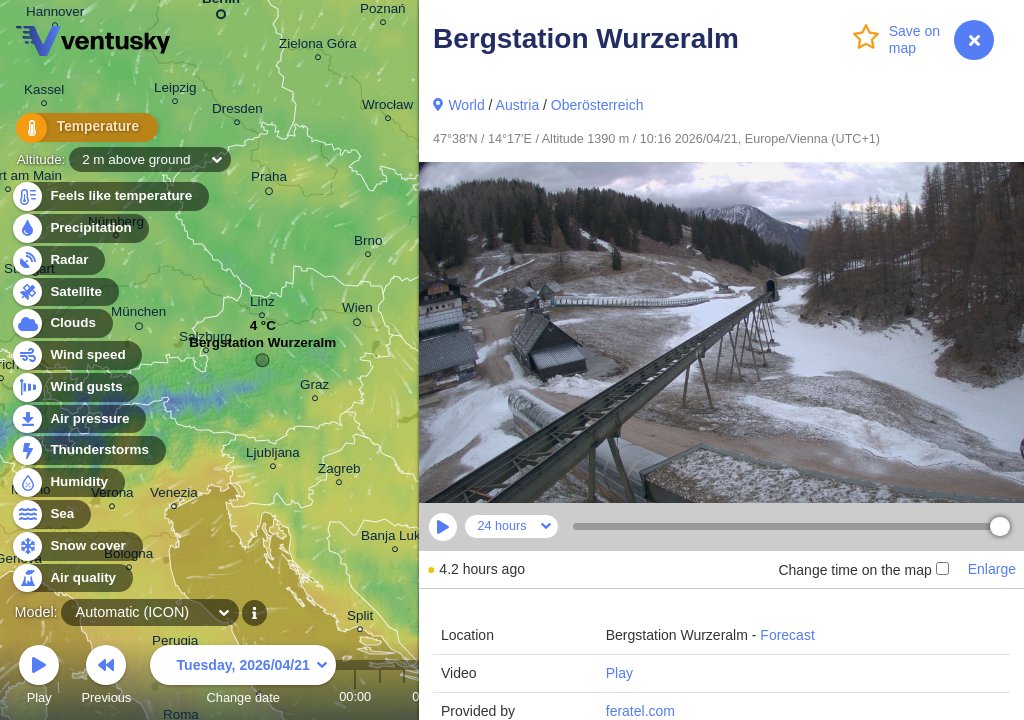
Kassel (44, 92)
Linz (262, 304)
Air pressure (78, 419)
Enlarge (992, 569)
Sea (50, 514)
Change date (243, 677)
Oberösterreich (597, 105)
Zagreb (339, 471)
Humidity (67, 482)
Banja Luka (394, 538)
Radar (58, 260)
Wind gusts (75, 387)
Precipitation (79, 228)
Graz (314, 387)
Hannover (55, 14)
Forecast (787, 635)
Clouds (61, 323)
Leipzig (175, 90)
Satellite (64, 292)
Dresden (237, 111)
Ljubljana (273, 455)
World (466, 105)
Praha (269, 180)
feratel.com (640, 711)
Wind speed (76, 355)
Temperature (79, 129)
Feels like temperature (109, 196)
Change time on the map (863, 570)
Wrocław (387, 107)
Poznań (383, 11)
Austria (518, 105)
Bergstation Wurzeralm (262, 347)
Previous (106, 677)
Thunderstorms (88, 450)
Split (360, 618)
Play (619, 673)
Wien (357, 311)
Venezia (174, 495)
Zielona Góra (318, 46)
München (138, 315)
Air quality (71, 578)
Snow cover (76, 546)
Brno (368, 243)
